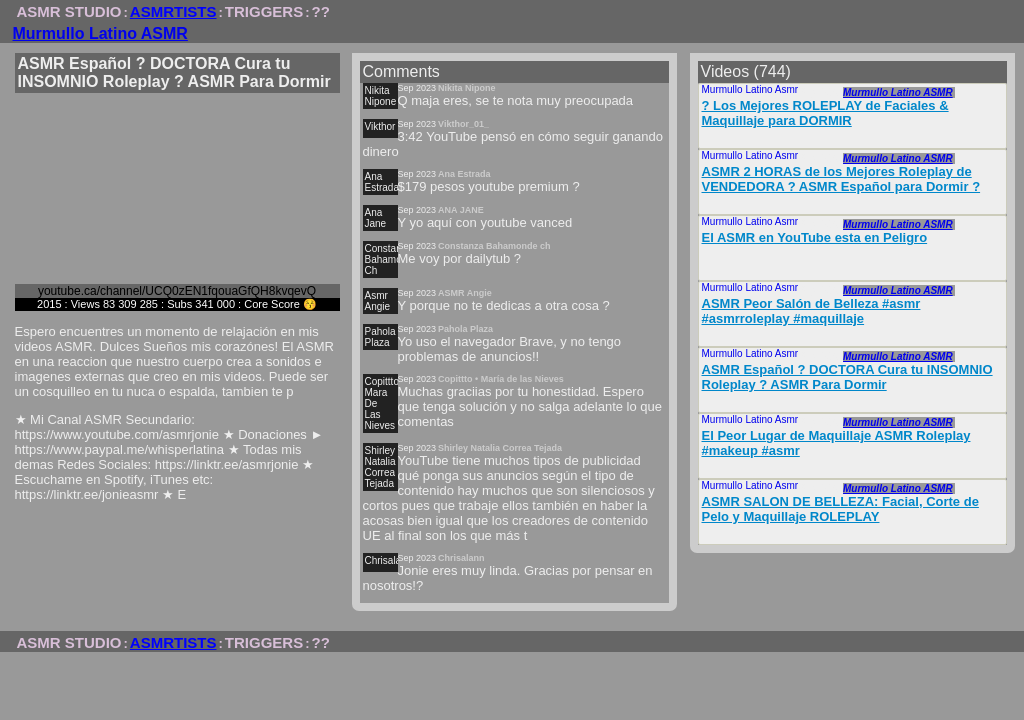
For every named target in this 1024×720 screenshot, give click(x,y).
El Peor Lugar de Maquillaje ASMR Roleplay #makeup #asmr (836, 443)
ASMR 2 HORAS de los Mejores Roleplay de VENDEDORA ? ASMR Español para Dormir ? (841, 179)
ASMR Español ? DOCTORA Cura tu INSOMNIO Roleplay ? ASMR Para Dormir (847, 377)
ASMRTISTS (173, 11)
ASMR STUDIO (69, 11)
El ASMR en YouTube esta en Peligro (815, 237)
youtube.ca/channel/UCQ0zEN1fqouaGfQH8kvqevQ (177, 291)
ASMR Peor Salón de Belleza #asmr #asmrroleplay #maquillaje (811, 311)
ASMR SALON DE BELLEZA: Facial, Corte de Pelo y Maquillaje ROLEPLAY (840, 509)
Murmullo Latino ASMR (100, 33)
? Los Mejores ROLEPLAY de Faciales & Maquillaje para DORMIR (825, 113)
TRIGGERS (264, 11)
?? (321, 11)
